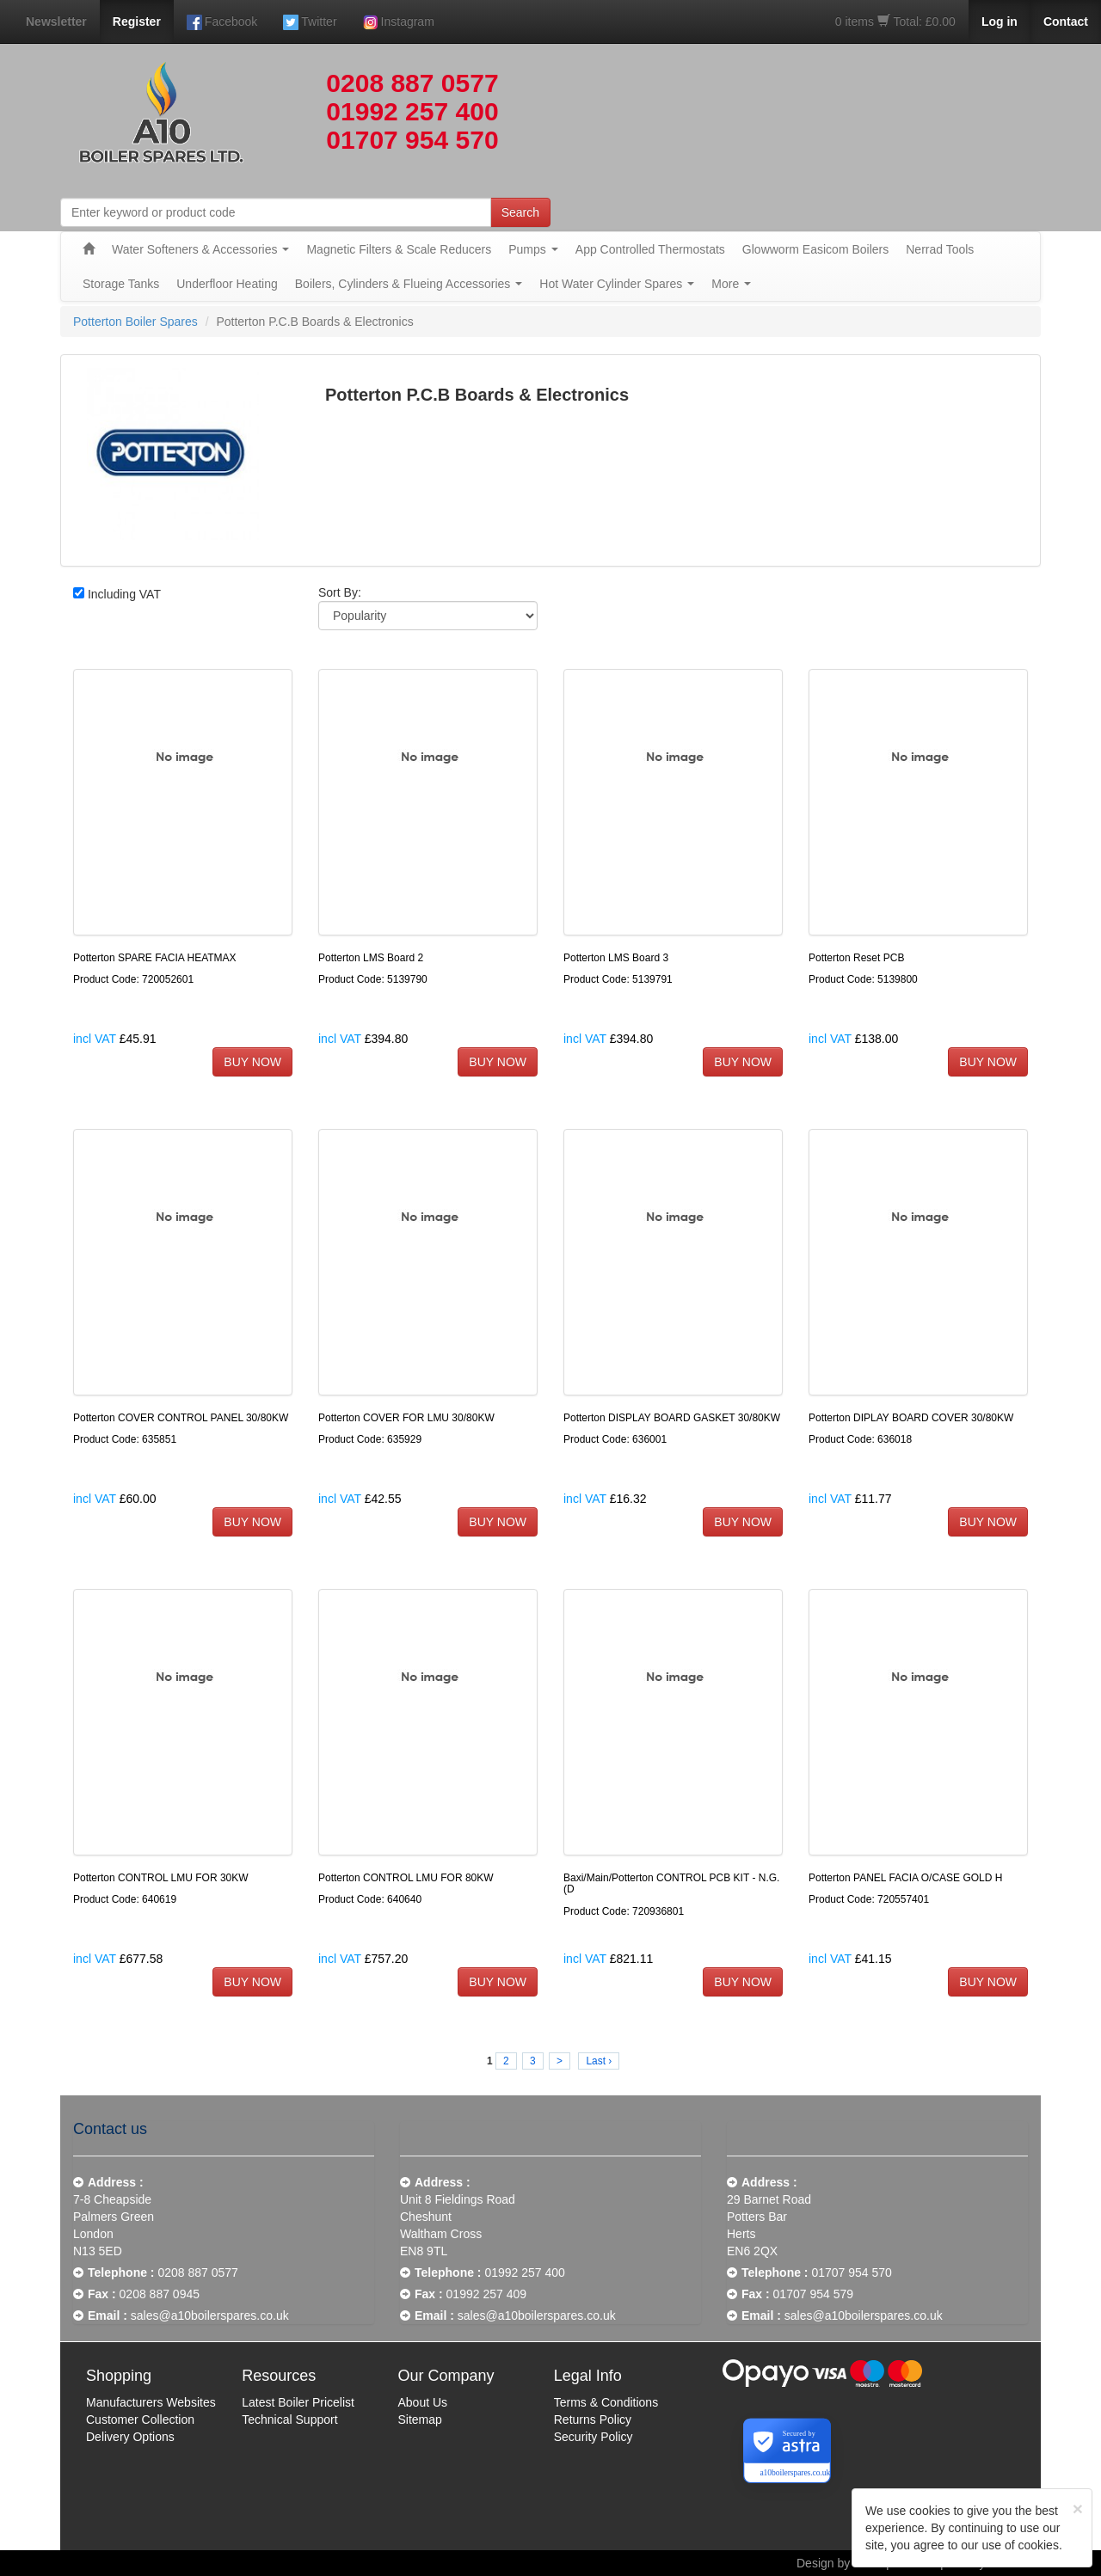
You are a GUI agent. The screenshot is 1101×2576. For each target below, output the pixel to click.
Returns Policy (592, 2419)
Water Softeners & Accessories (200, 249)
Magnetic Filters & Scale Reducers (398, 249)
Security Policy (593, 2437)
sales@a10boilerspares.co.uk (210, 2315)
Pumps (533, 249)
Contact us (110, 2128)
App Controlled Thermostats (650, 249)
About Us (423, 2402)
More (731, 284)
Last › (599, 2061)
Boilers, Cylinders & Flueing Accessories (409, 284)
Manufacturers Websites (151, 2402)
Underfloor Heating (227, 284)
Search (520, 212)
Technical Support (289, 2419)
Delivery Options (130, 2437)
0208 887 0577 (412, 83)
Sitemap (420, 2419)
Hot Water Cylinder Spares (616, 284)
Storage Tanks (121, 284)
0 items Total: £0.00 (895, 21)
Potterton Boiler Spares (135, 321)
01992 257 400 (412, 111)
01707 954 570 (412, 140)
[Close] (1078, 2508)
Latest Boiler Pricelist (298, 2402)
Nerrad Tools (940, 249)
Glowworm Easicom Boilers (815, 249)
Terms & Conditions (606, 2402)
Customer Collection (140, 2419)
